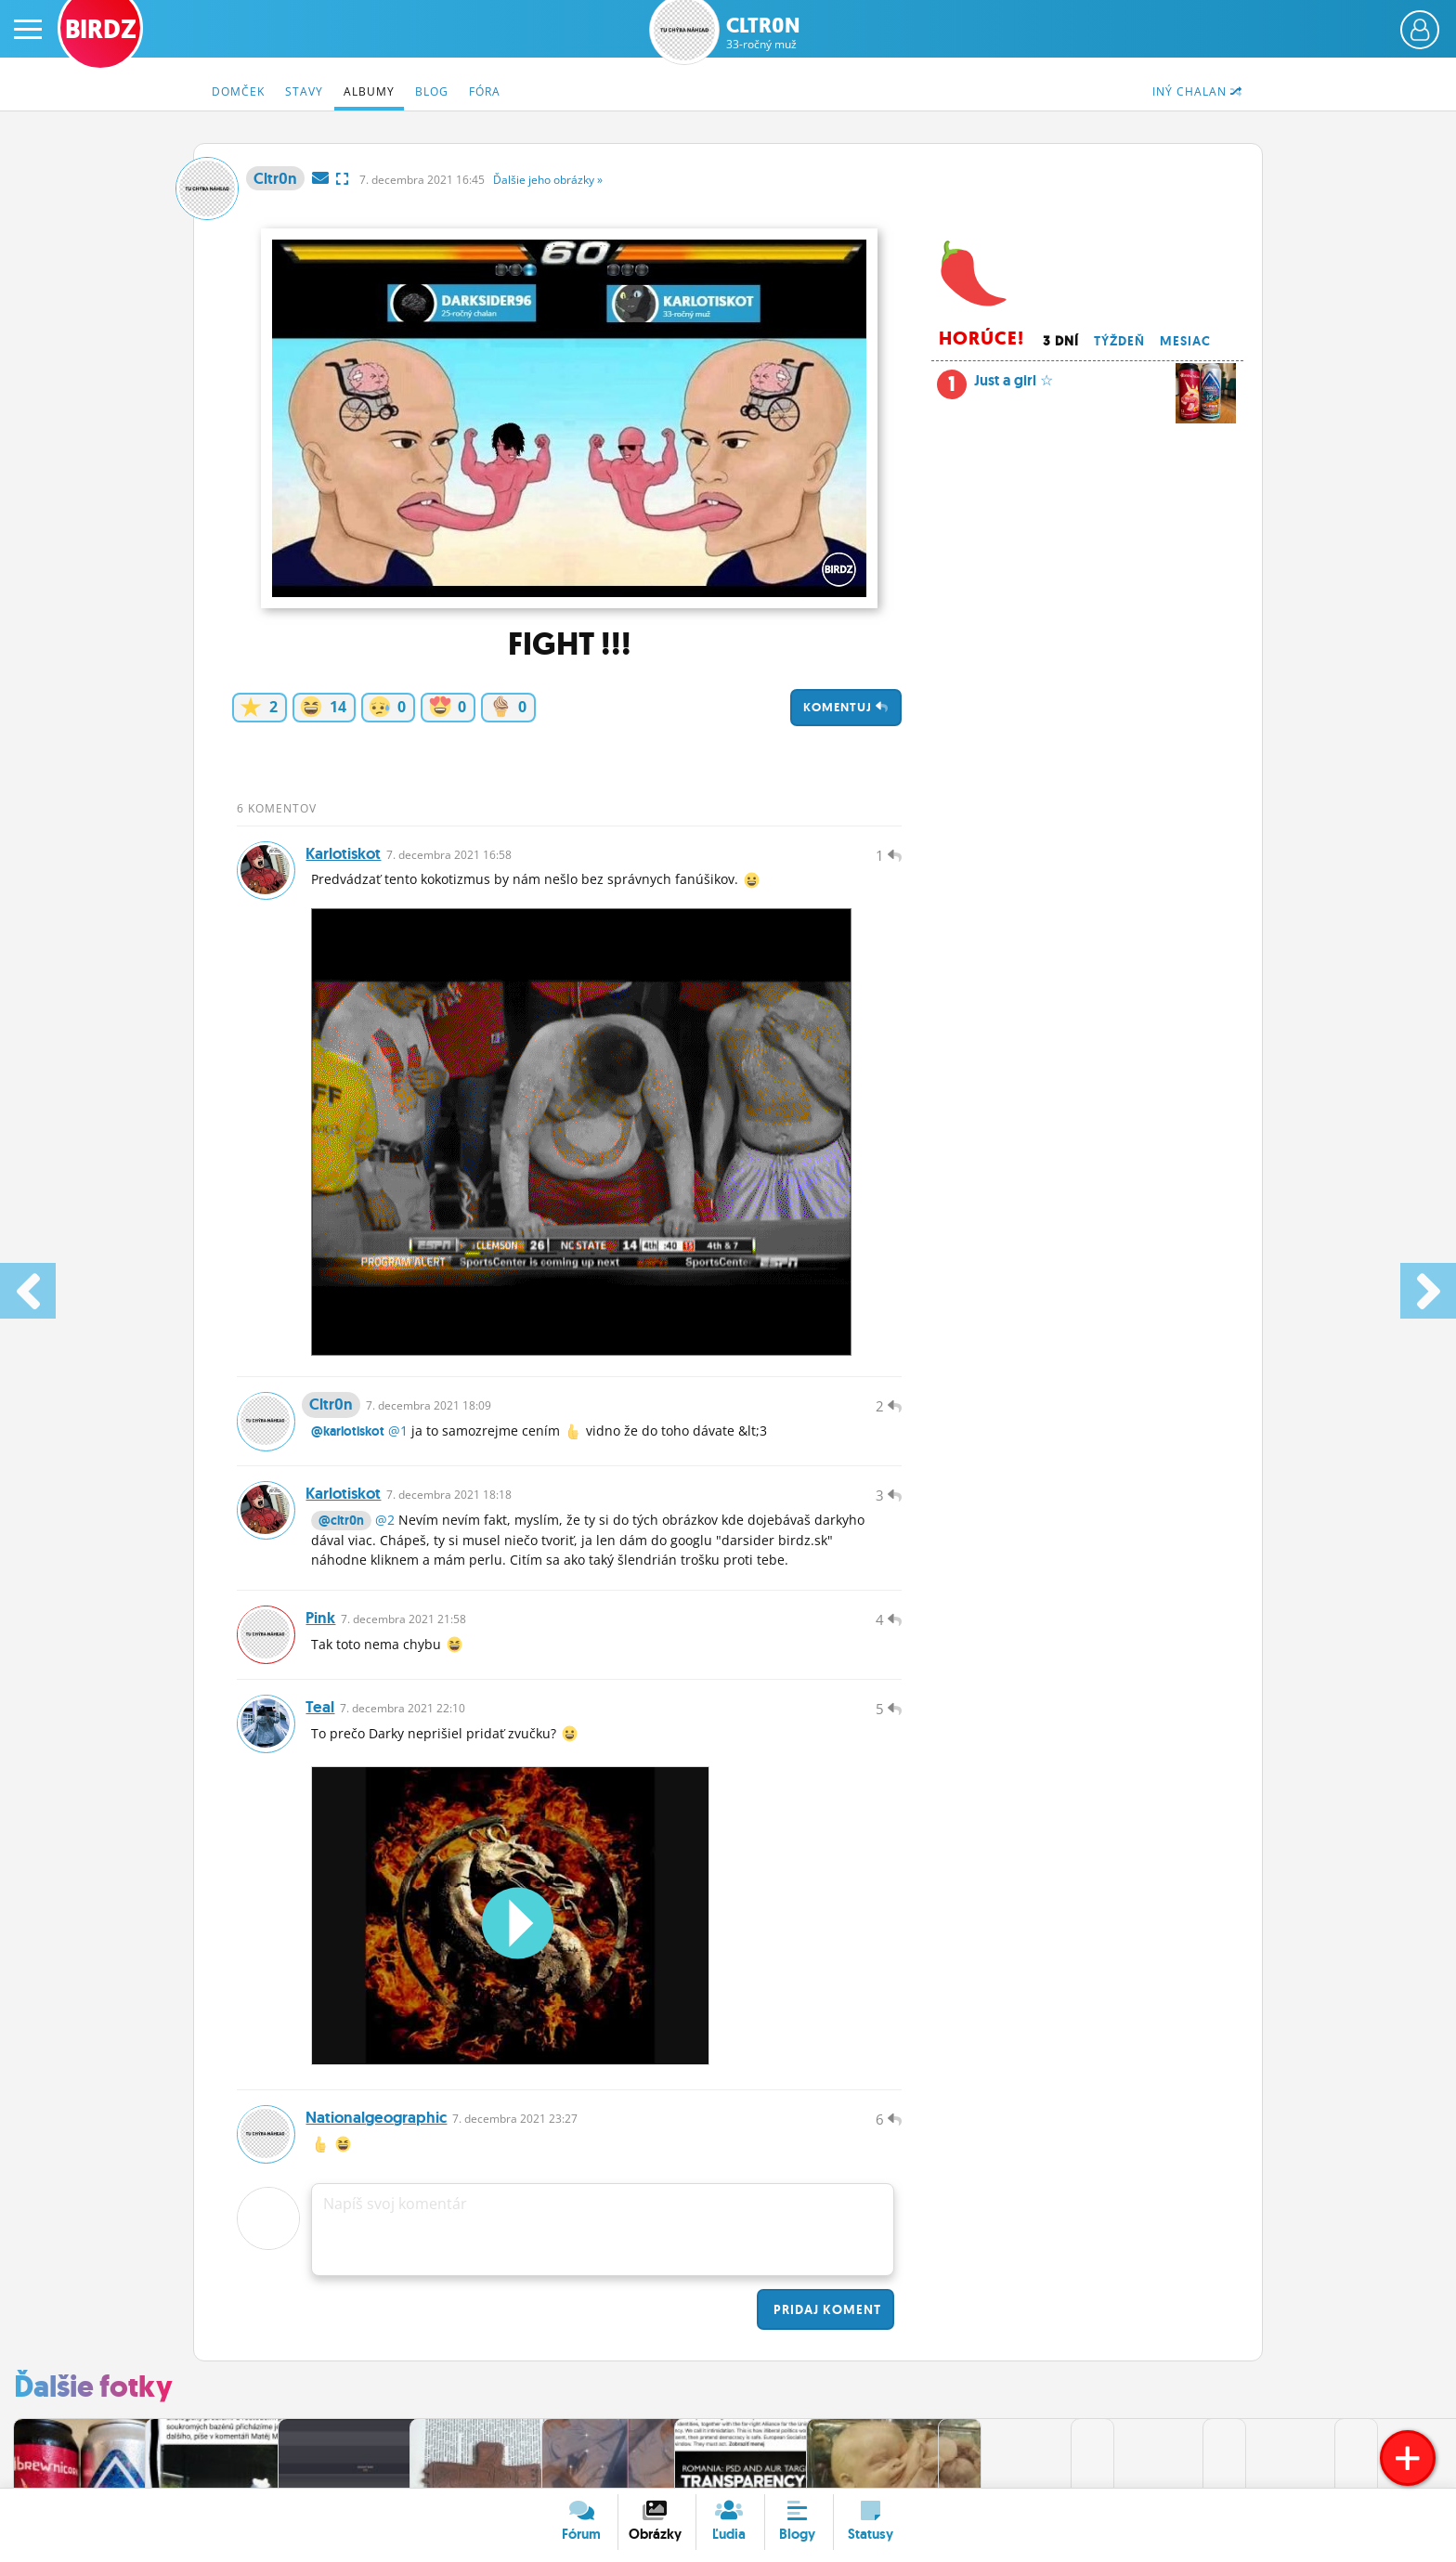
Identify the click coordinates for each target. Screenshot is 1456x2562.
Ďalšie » (548, 180)
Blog (431, 91)
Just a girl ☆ (1086, 385)
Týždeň (1119, 340)
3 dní (1061, 340)
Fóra (484, 91)
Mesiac (1185, 340)
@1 (398, 1441)
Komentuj (846, 707)
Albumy (369, 91)
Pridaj (825, 2339)
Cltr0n (763, 33)
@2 (385, 1534)
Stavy (304, 91)
